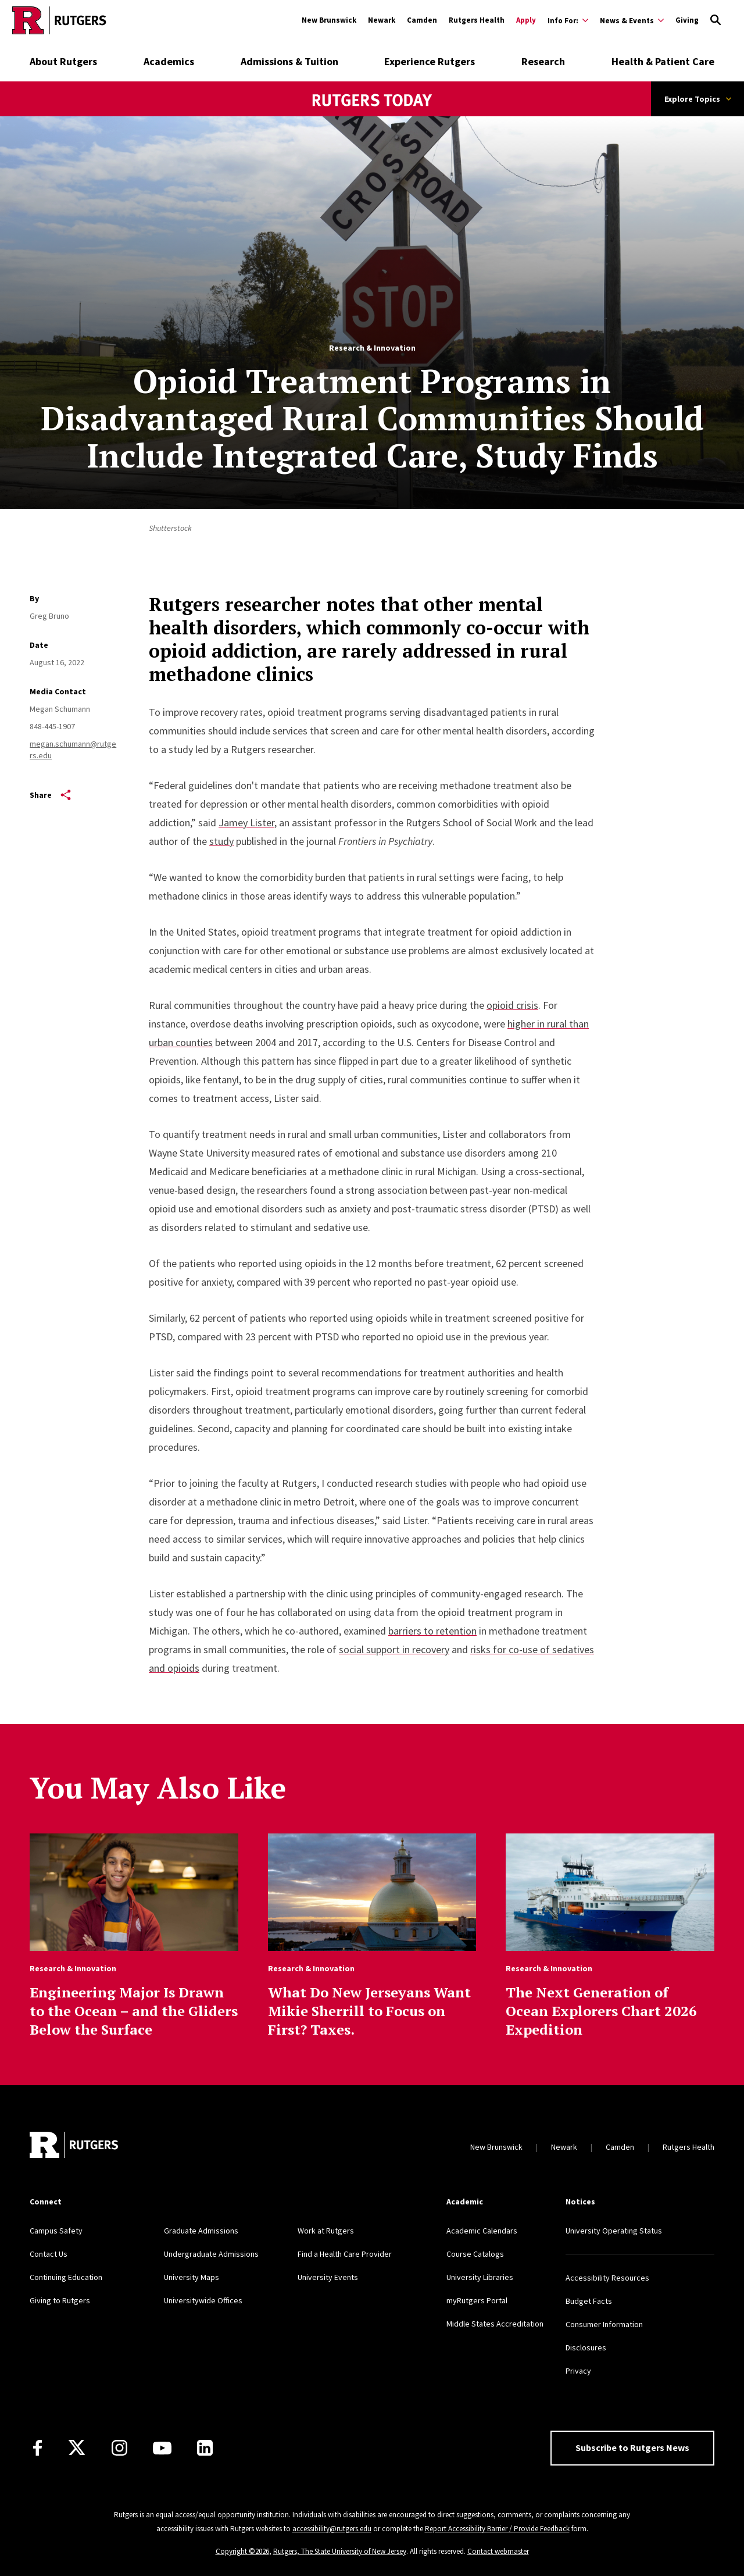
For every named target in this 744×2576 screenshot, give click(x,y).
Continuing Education (66, 2277)
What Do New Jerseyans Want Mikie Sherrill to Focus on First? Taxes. (369, 2011)
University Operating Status (614, 2230)
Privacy (578, 2371)
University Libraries (479, 2277)
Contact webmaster (498, 2551)
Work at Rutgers (326, 2230)
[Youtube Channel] (162, 2448)
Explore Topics (697, 99)
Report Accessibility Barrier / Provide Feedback (497, 2529)
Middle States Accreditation (494, 2323)
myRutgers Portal (476, 2300)
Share (50, 795)
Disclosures (586, 2347)
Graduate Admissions (201, 2230)
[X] (76, 2448)
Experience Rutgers (429, 61)
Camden (422, 20)
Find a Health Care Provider (345, 2254)
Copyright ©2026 (242, 2551)
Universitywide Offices (203, 2300)
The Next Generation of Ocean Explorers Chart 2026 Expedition (601, 2011)
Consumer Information (604, 2324)
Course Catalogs (475, 2254)
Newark (381, 20)
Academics (169, 61)
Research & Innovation (372, 347)
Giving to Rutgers (60, 2300)
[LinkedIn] (205, 2448)
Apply (526, 20)
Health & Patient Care (662, 61)
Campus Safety (56, 2230)
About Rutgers (63, 61)
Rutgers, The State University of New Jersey (339, 2551)
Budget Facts (589, 2301)
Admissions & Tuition (289, 61)
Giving (687, 20)
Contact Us (48, 2254)
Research (543, 61)
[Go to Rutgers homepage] (59, 20)
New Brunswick (329, 20)
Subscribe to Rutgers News (632, 2447)
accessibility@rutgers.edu (331, 2529)
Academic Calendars (481, 2230)
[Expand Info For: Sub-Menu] (568, 20)
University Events (328, 2277)
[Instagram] (119, 2448)
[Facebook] (37, 2448)
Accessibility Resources (607, 2277)
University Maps (191, 2277)
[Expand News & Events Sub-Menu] (632, 20)
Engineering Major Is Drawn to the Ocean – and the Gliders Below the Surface (134, 2011)
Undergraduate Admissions (211, 2254)
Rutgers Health (477, 20)
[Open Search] (715, 20)
